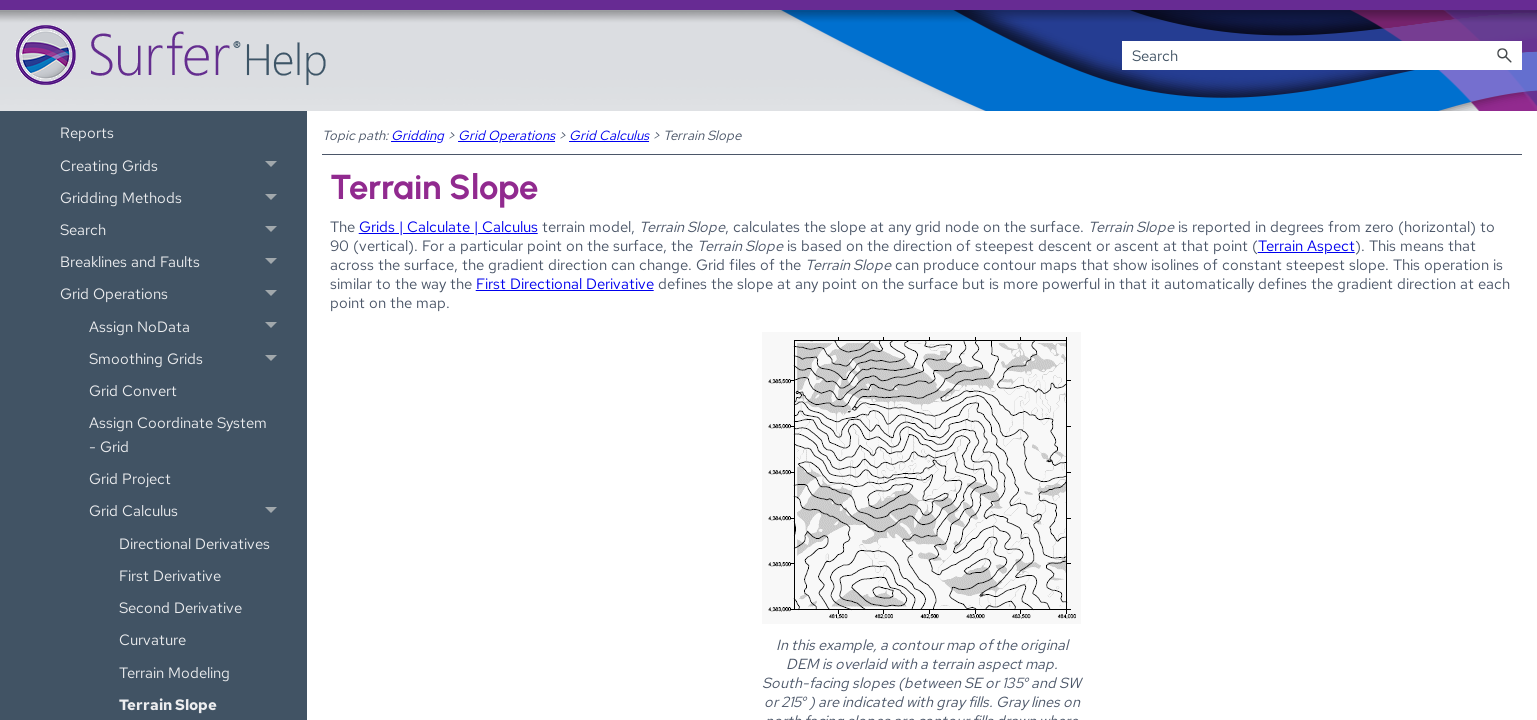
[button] (1504, 55)
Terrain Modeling (174, 672)
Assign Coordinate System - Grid (178, 434)
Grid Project (130, 478)
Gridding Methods (173, 197)
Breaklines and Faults (173, 262)
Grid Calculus (188, 511)
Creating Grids (173, 165)
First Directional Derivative (565, 283)
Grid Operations (173, 294)
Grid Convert (133, 390)
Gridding (417, 135)
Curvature (152, 639)
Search (173, 230)
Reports (87, 132)
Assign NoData (188, 326)
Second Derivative (180, 607)
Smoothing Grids (188, 359)
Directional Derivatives (194, 543)
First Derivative (170, 575)
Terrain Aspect (1306, 245)
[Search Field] (1322, 55)
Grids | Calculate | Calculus (448, 226)
